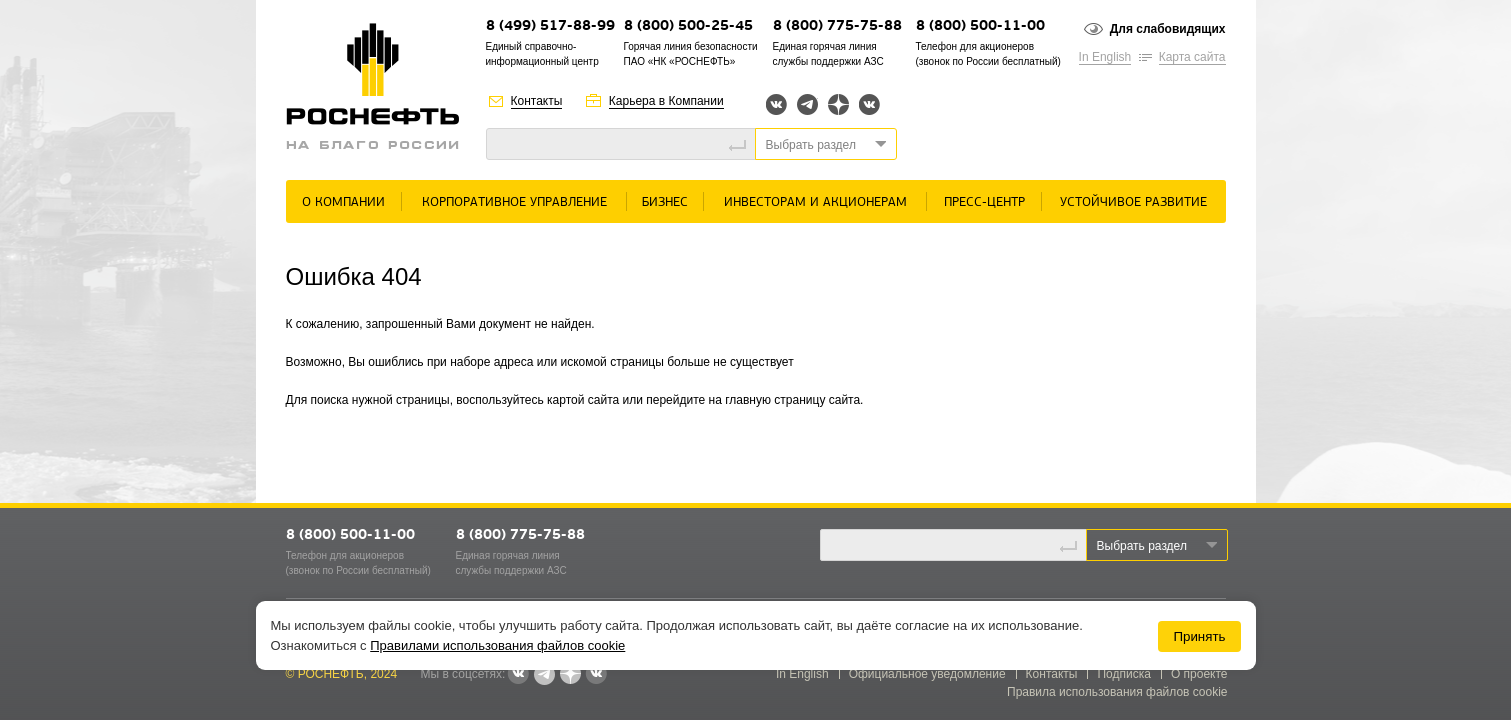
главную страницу (775, 400)
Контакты (537, 101)
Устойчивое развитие (1133, 202)
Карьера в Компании (666, 101)
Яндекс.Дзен (838, 104)
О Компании (343, 202)
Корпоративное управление (514, 202)
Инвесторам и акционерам (815, 202)
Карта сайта (1192, 57)
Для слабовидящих (1168, 29)
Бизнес (665, 202)
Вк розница (869, 105)
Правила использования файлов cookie (1117, 692)
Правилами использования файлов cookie (497, 645)
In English (1105, 57)
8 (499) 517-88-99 (550, 26)
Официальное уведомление (927, 674)
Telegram (807, 104)
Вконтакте (776, 104)
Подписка (1123, 674)
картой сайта (583, 400)
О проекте (1199, 674)
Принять (1199, 636)
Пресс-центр (984, 202)
